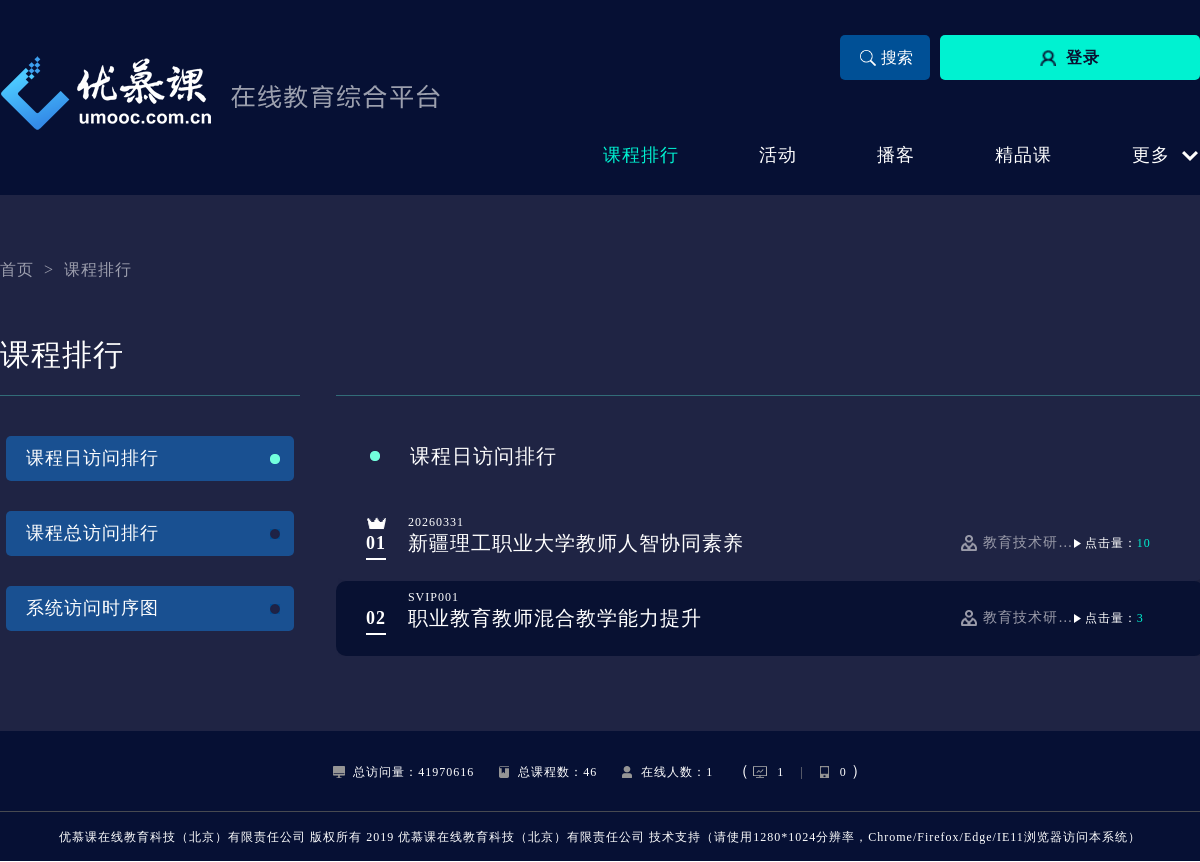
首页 (17, 269)
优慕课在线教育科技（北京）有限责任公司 (182, 837)
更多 (1151, 155)
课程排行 (98, 269)
